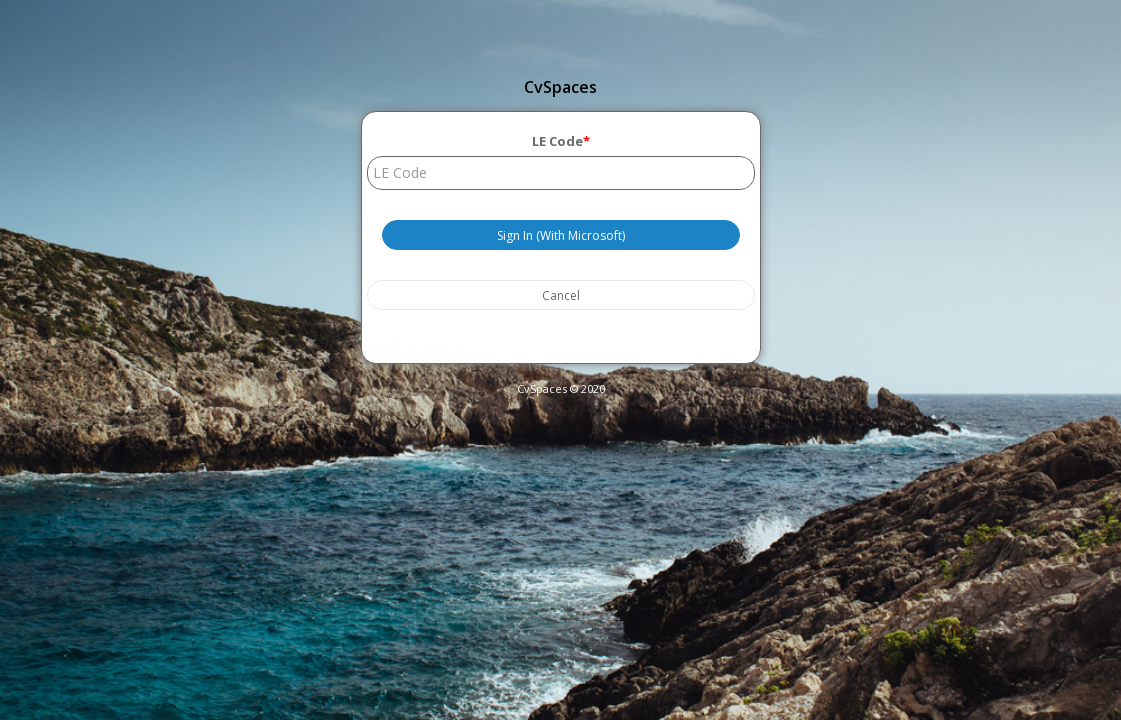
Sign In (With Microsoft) (561, 234)
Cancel (561, 294)
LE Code (561, 141)
